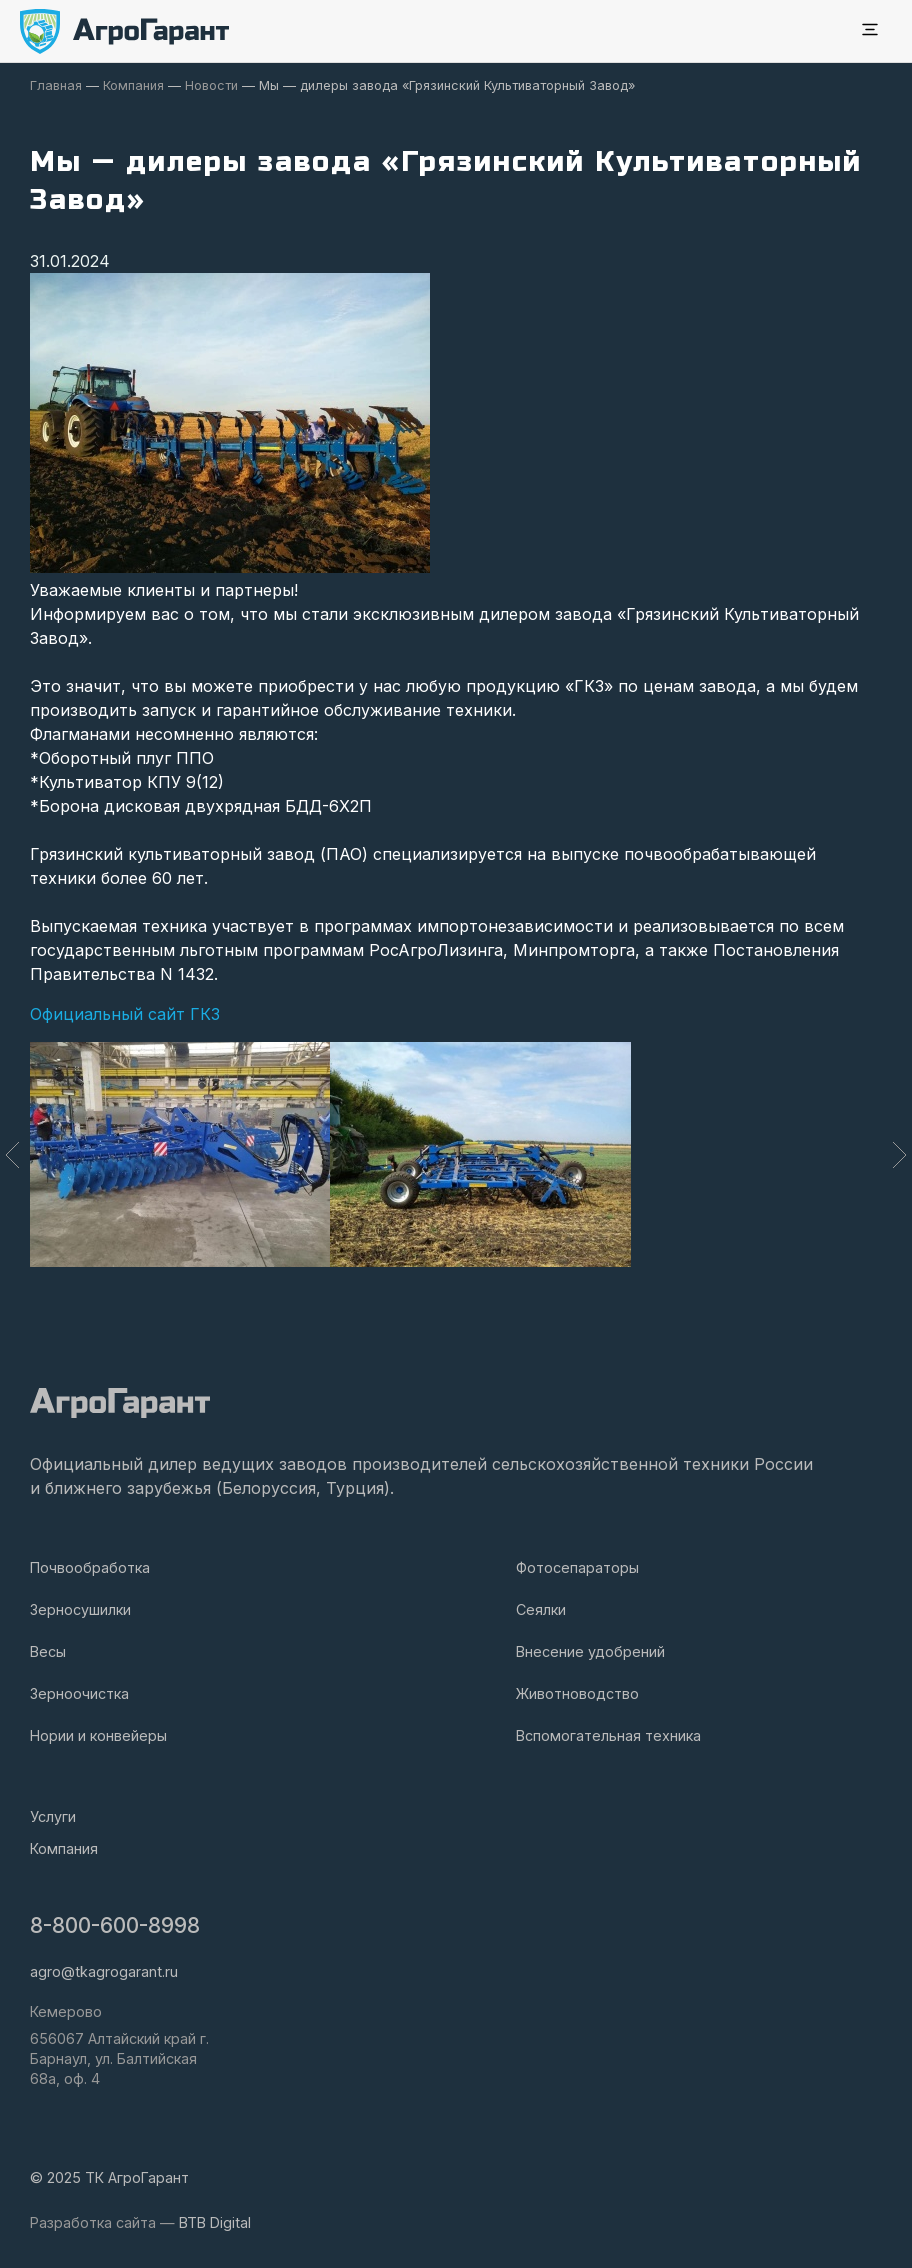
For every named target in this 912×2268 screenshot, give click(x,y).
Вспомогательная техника (608, 1735)
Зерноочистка (79, 1693)
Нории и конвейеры (98, 1735)
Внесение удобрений (590, 1651)
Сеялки (541, 1609)
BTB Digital (215, 2222)
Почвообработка (90, 1567)
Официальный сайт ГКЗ (125, 1014)
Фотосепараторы (577, 1567)
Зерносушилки (80, 1609)
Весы (48, 1651)
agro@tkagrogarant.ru (104, 1971)
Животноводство (577, 1693)
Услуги (53, 1816)
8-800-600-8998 (115, 1925)
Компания (64, 1848)
